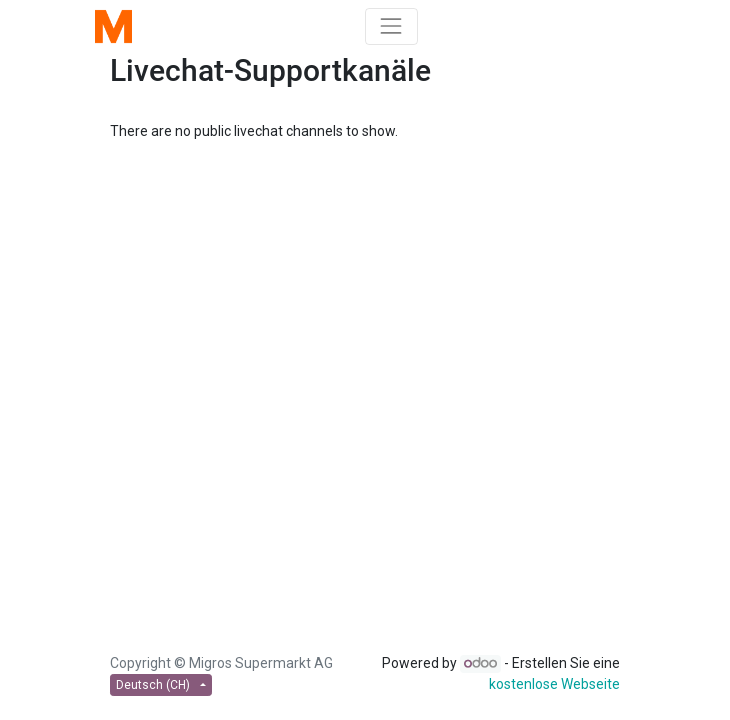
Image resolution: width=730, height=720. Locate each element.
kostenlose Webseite (554, 684)
